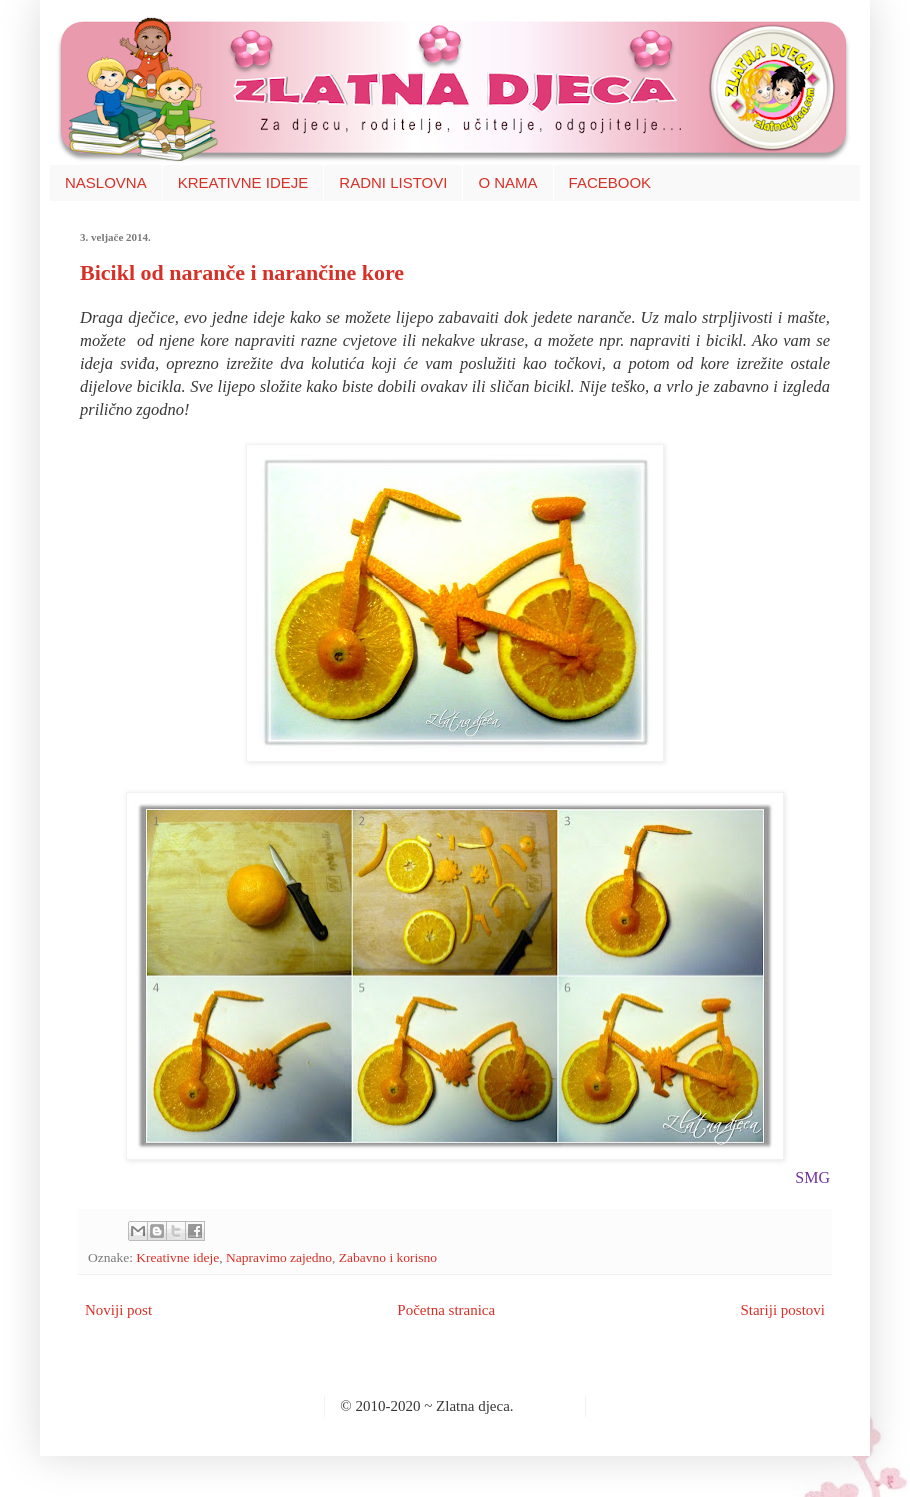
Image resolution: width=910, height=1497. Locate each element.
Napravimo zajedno (279, 1257)
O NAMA (507, 182)
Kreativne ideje (177, 1257)
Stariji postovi (782, 1310)
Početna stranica (446, 1310)
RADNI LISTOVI (393, 182)
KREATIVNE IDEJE (243, 182)
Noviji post (118, 1310)
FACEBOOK (610, 182)
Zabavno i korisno (388, 1257)
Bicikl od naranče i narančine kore (242, 272)
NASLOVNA (106, 182)
